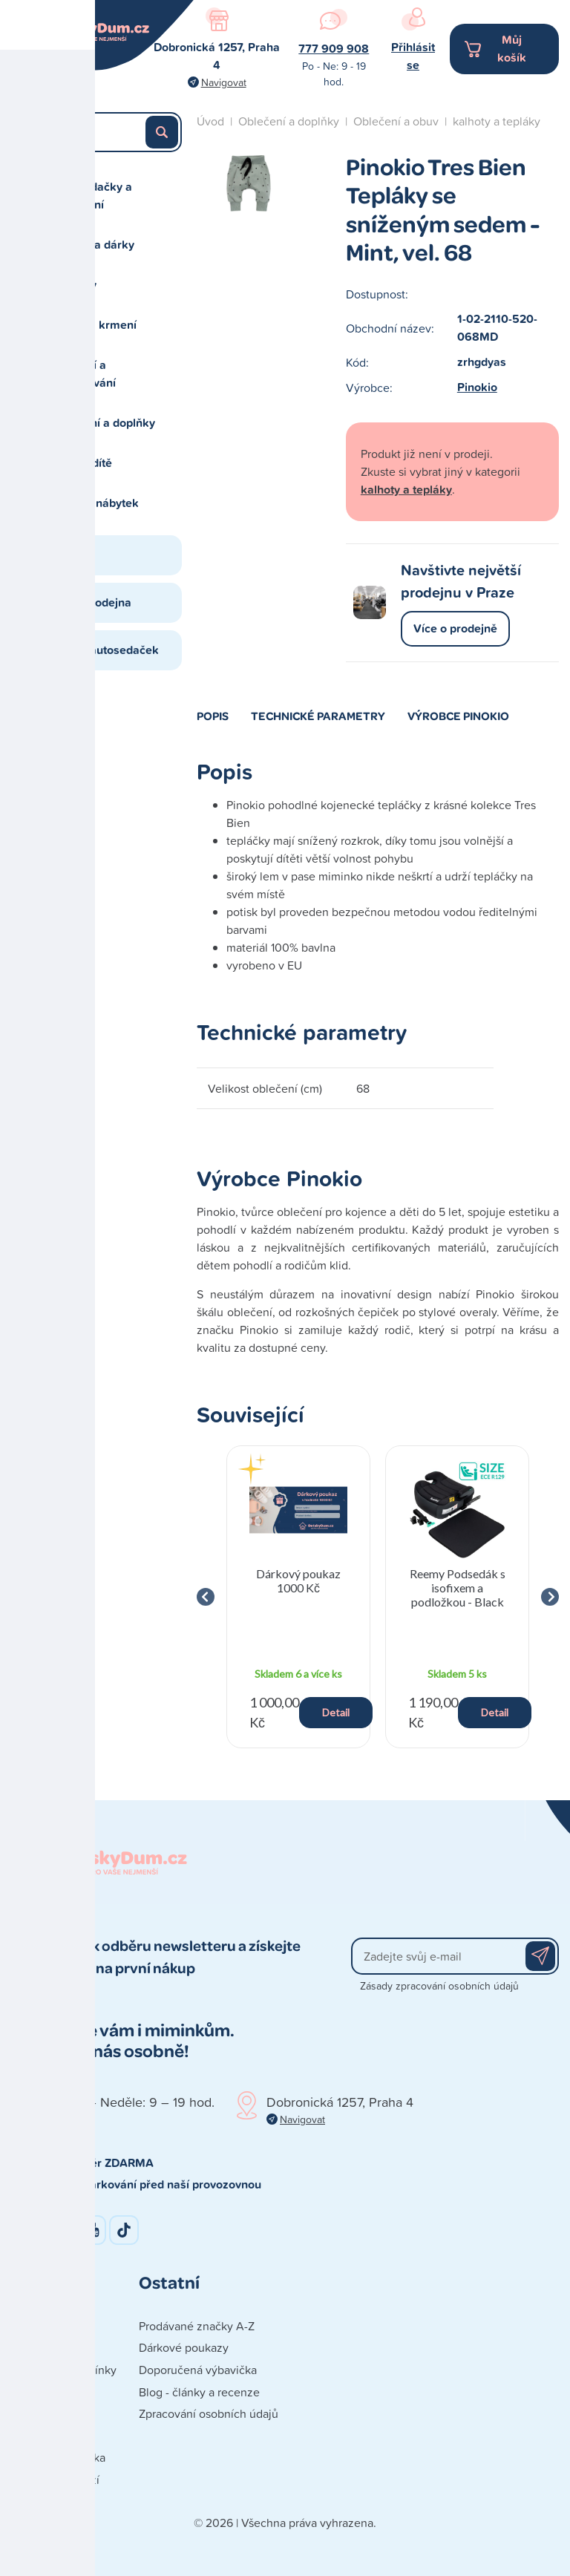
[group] (298, 1597)
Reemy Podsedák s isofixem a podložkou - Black (457, 1587)
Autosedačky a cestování (92, 195)
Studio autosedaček (106, 649)
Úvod (210, 121)
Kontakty (33, 2326)
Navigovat (223, 82)
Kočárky (74, 284)
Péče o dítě (82, 462)
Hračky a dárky (93, 244)
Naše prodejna (92, 602)
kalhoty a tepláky (496, 121)
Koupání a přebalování (84, 373)
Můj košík (511, 48)
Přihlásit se (413, 56)
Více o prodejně (455, 628)
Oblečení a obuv (396, 121)
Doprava (32, 2392)
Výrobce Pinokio (458, 715)
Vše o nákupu (46, 2436)
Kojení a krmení (95, 324)
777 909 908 (333, 48)
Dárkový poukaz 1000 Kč (298, 1580)
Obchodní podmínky (64, 2369)
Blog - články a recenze (199, 2392)
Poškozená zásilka (58, 2457)
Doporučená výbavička (198, 2369)
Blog (65, 554)
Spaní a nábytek (96, 502)
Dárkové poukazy (184, 2347)
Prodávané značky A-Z (197, 2326)
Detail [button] (336, 1712)
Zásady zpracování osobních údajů (439, 1985)
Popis (213, 715)
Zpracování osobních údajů (208, 2413)
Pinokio (477, 387)
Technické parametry (318, 715)
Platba (27, 2413)
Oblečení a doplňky (104, 422)
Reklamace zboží (55, 2479)
